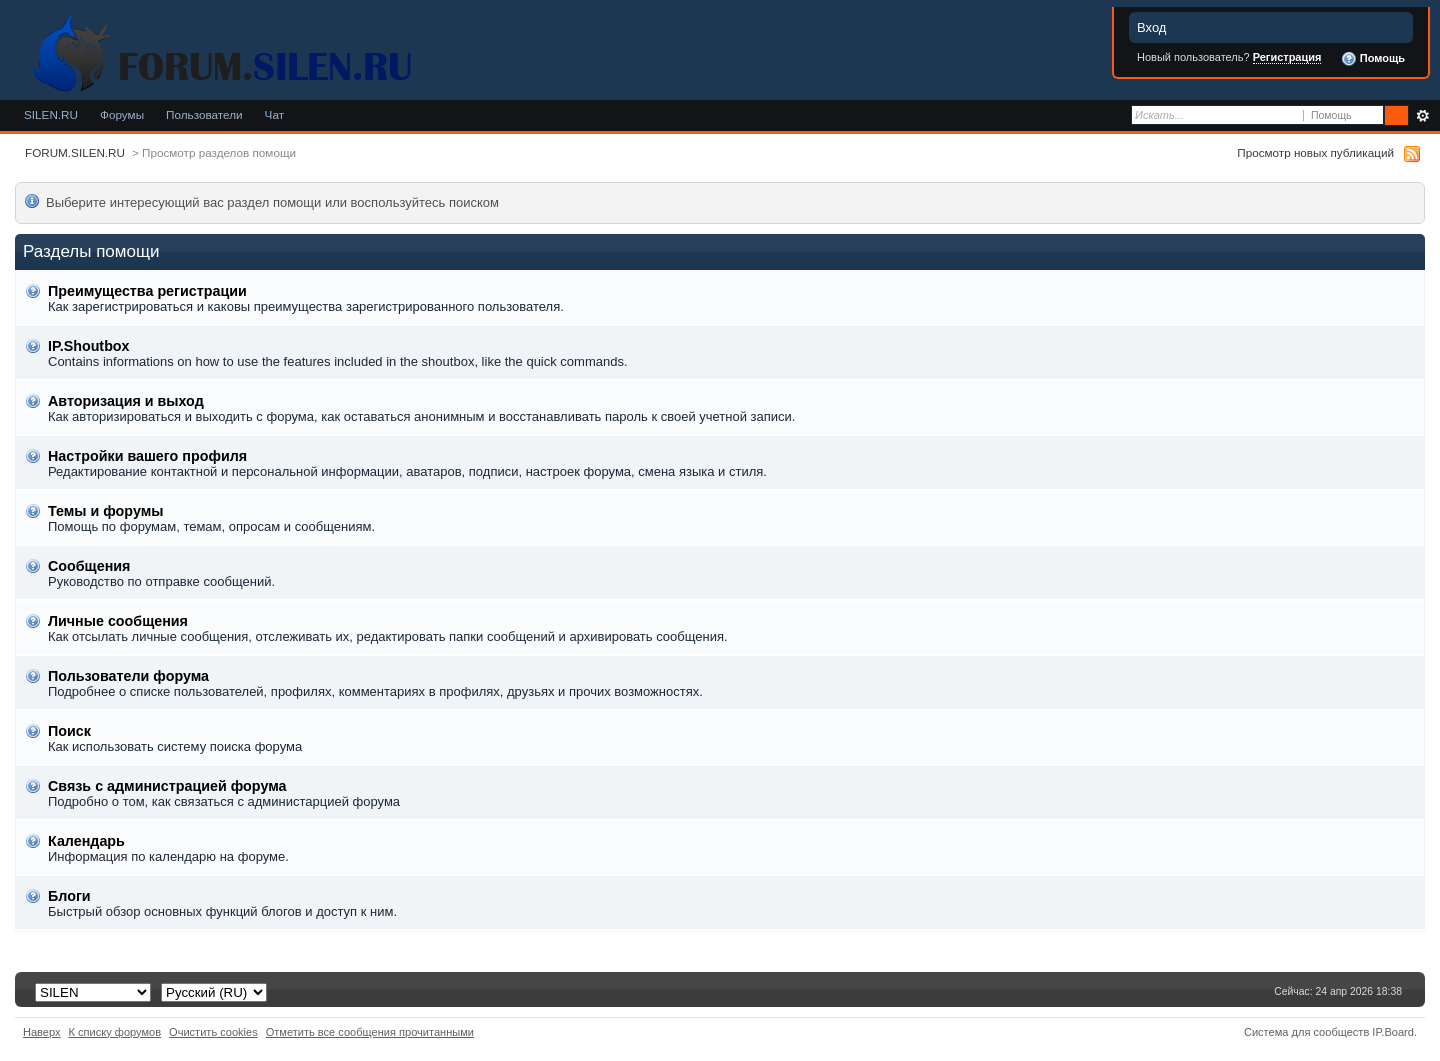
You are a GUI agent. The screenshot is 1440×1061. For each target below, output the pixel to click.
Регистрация (1287, 57)
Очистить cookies (213, 1032)
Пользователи (204, 114)
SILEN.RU (51, 114)
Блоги (69, 896)
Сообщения (89, 566)
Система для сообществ (1306, 1032)
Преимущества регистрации (147, 291)
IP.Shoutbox (89, 346)
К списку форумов (115, 1032)
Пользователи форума (128, 676)
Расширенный (1422, 116)
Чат (274, 114)
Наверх (42, 1032)
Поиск (69, 731)
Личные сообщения (118, 621)
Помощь (1373, 59)
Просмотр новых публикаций (1315, 152)
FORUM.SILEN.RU (75, 152)
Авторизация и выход (126, 401)
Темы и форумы (105, 511)
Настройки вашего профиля (147, 456)
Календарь (86, 841)
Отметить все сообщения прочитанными (370, 1032)
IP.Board (1393, 1032)
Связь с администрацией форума (167, 786)
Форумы (122, 114)
